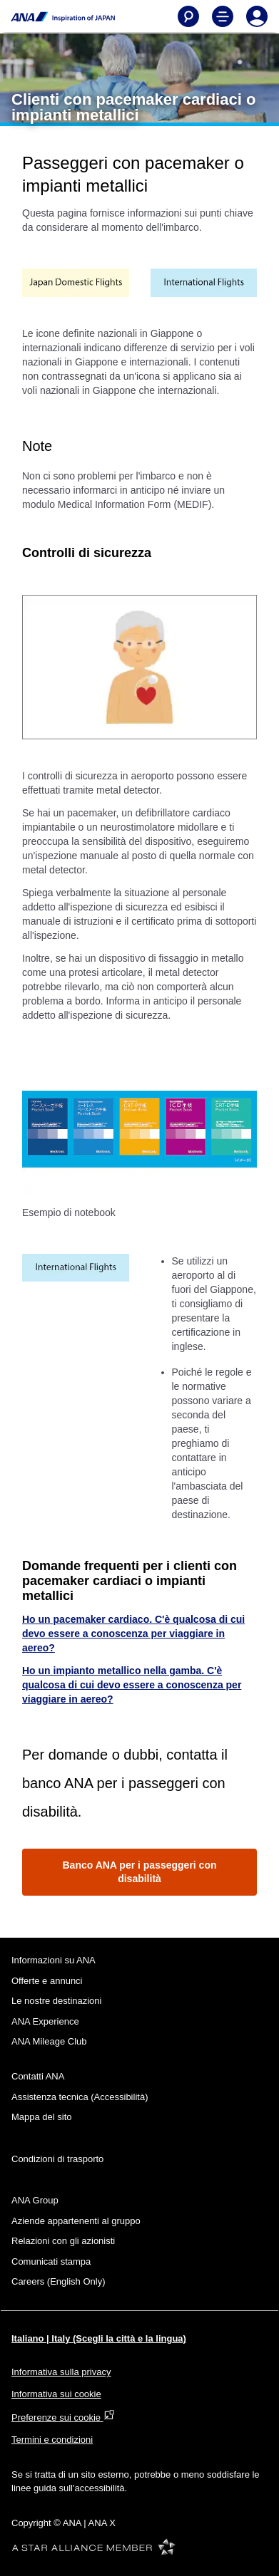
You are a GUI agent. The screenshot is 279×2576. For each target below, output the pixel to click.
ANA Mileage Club (49, 2041)
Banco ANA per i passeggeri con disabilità (139, 1871)
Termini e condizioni (52, 2439)
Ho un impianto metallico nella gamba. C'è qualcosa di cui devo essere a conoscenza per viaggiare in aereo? (131, 1685)
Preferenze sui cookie (63, 2417)
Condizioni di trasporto (57, 2159)
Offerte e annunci (47, 1980)
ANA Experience (45, 2021)
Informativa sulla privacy (61, 2372)
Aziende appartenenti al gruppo (76, 2221)
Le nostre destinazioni (56, 2000)
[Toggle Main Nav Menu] (222, 16)
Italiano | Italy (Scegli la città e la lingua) (98, 2338)
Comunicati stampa (51, 2261)
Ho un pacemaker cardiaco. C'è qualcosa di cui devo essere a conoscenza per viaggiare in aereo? (133, 1633)
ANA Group (35, 2200)
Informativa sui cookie (56, 2394)
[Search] (188, 16)
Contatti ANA (37, 2076)
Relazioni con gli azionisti (63, 2240)
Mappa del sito (41, 2117)
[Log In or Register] (257, 16)
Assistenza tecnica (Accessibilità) (79, 2097)
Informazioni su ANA (53, 1960)
